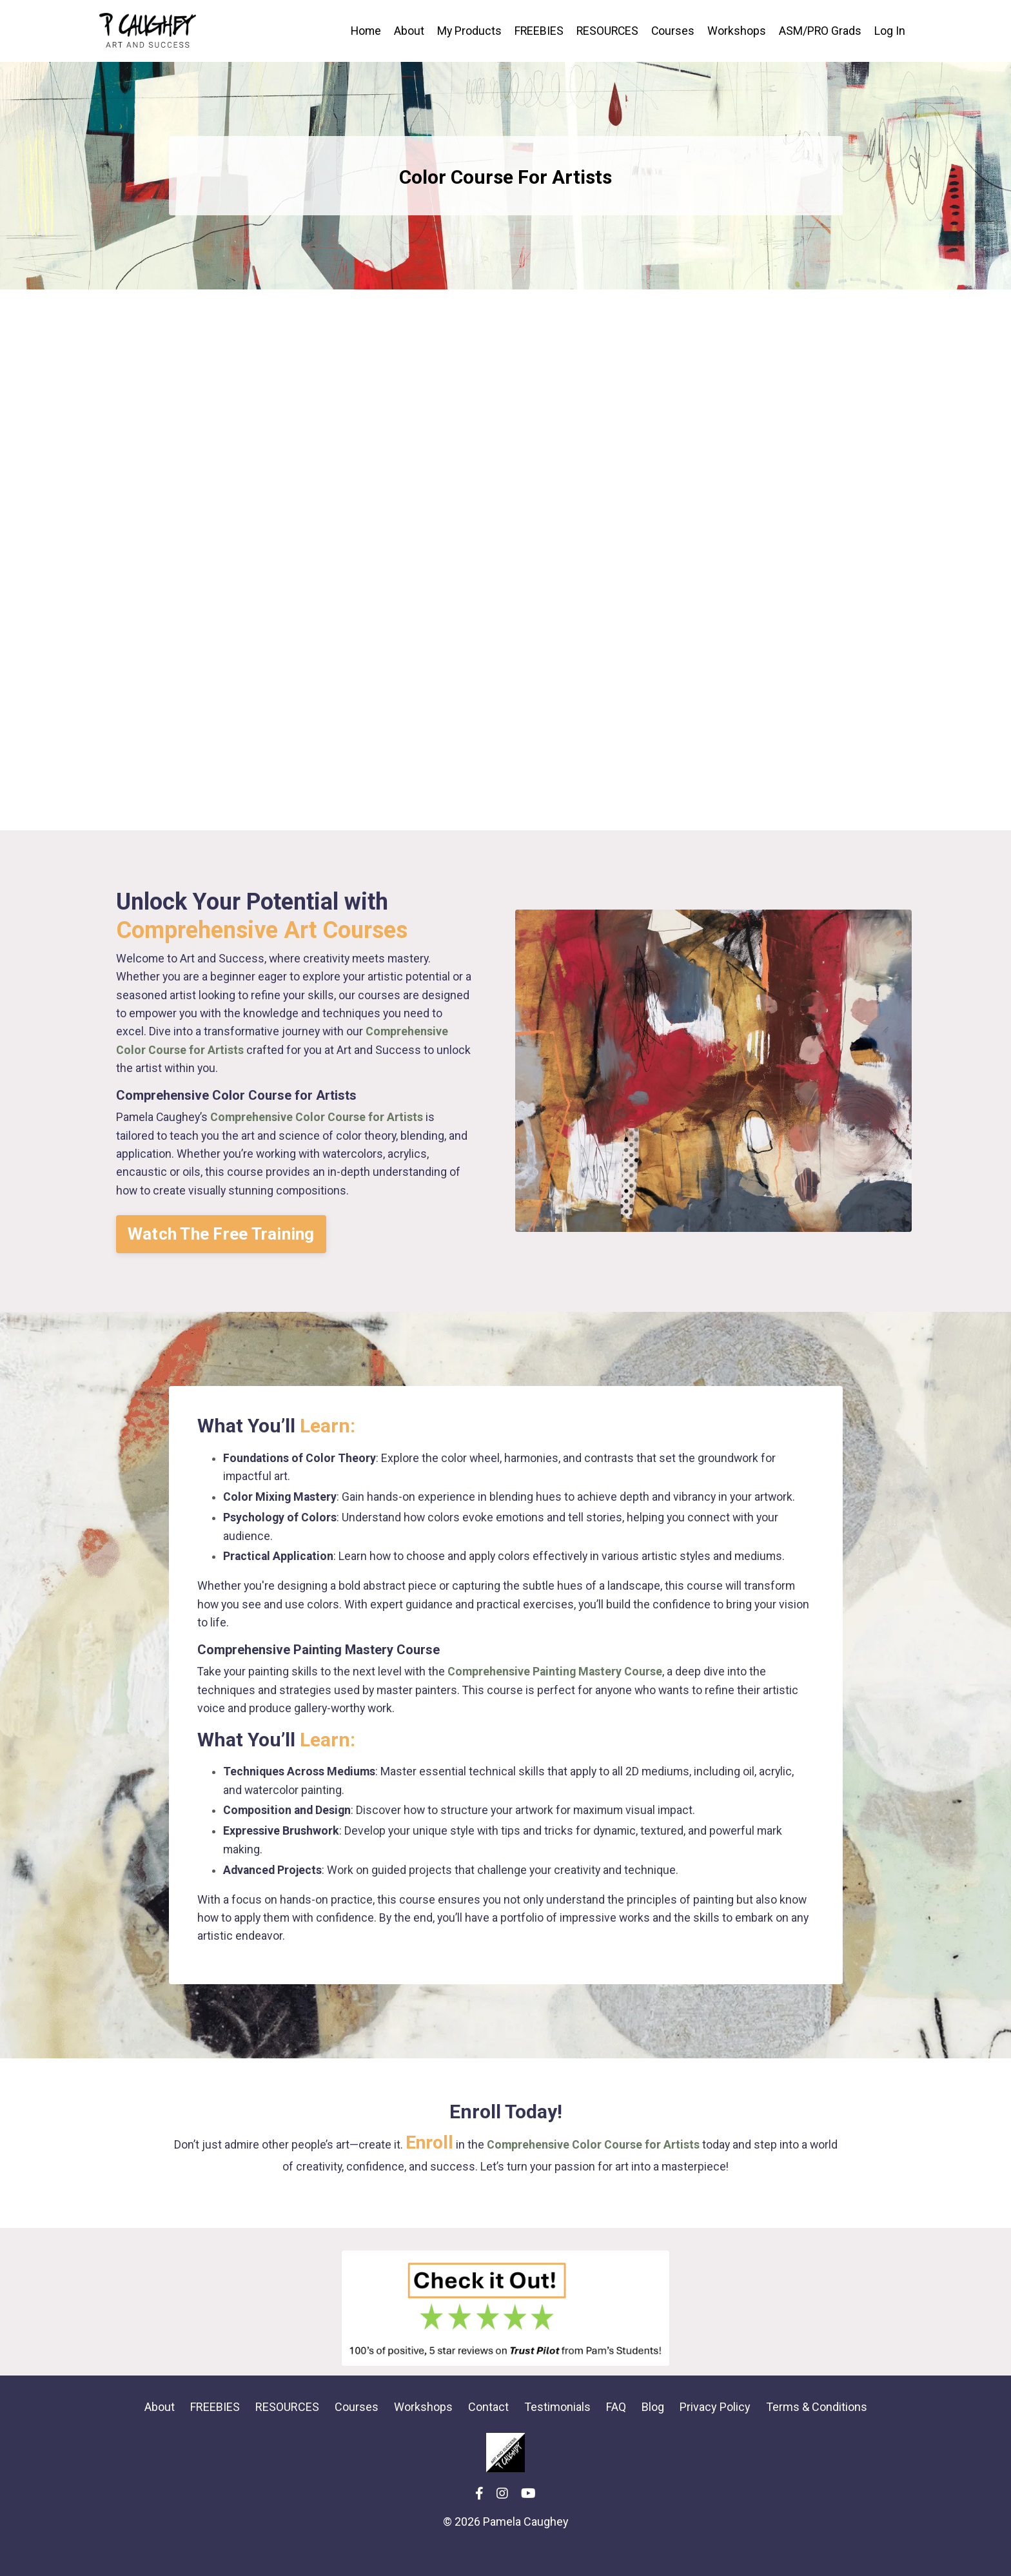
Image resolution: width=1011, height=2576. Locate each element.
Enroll (429, 2167)
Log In (889, 30)
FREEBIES (535, 30)
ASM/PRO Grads (819, 30)
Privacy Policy (715, 2432)
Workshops (736, 30)
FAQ (616, 2432)
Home (361, 30)
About (404, 30)
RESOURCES (605, 30)
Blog (653, 2432)
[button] (224, 1243)
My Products (465, 30)
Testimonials (557, 2432)
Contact (488, 2432)
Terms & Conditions (816, 2432)
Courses (672, 30)
